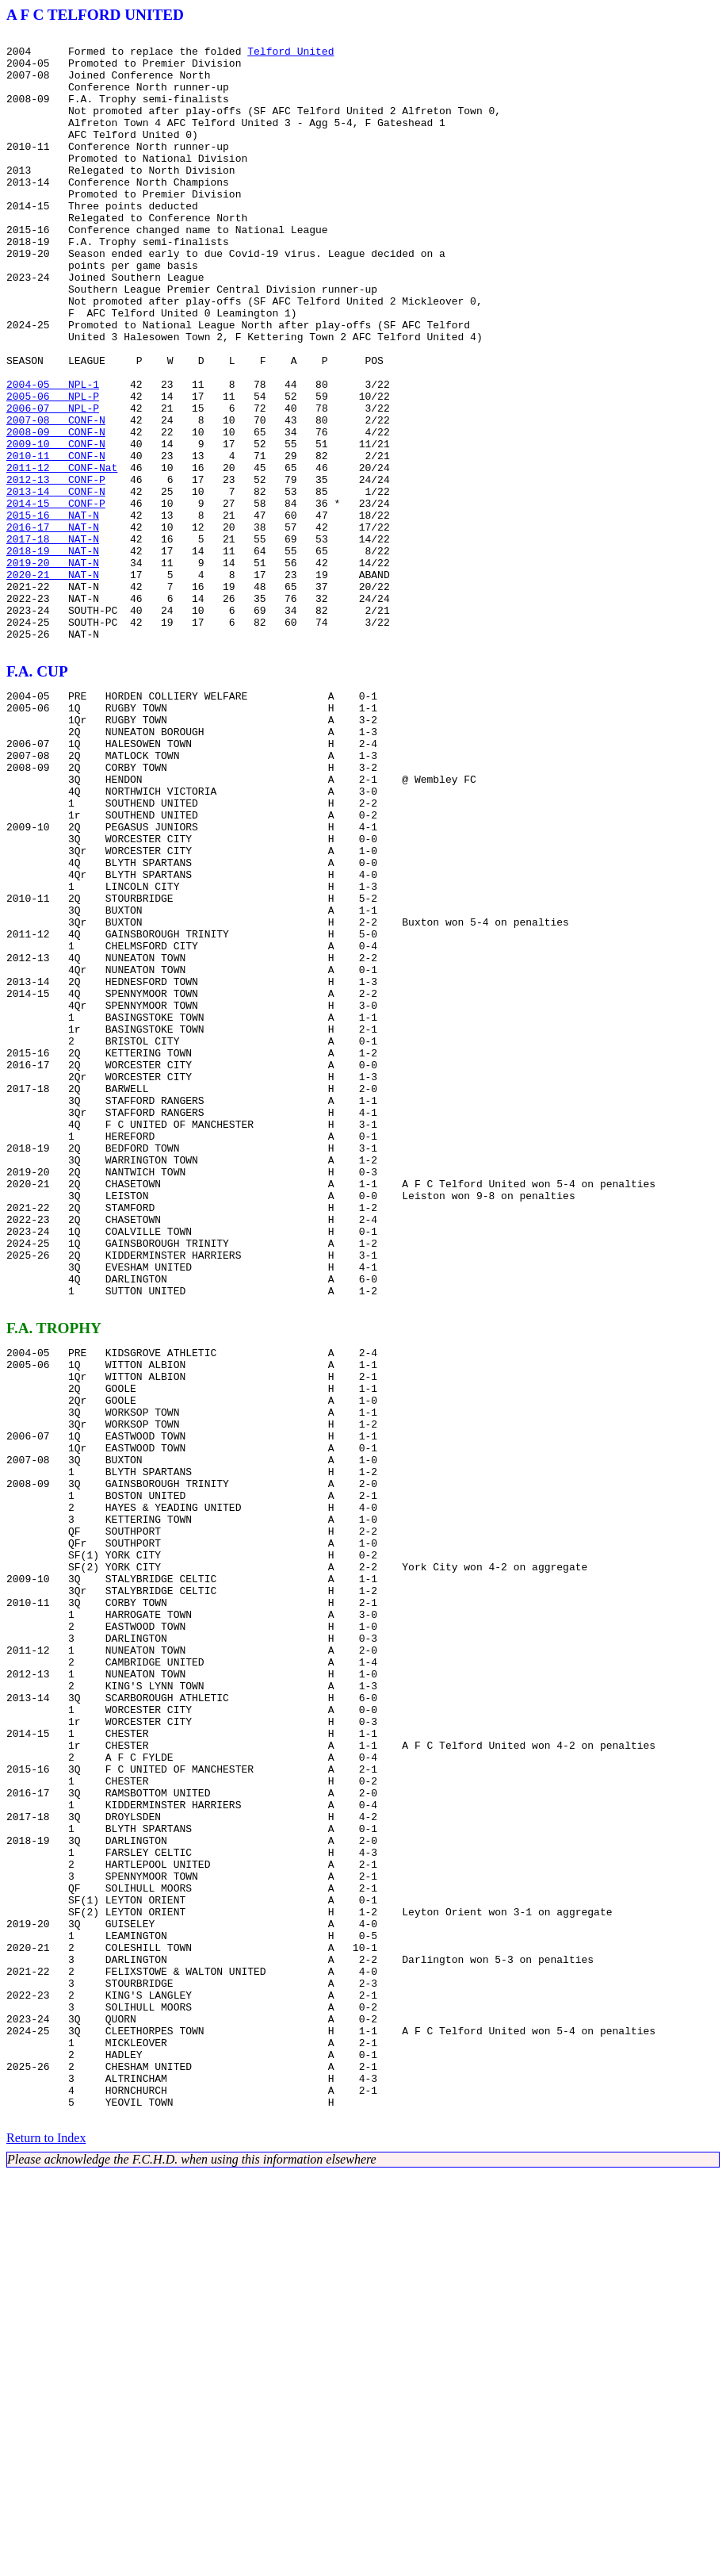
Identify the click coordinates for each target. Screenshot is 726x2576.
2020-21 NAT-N (52, 684)
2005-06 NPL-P (52, 469)
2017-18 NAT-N (52, 641)
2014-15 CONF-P (55, 598)
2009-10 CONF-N (55, 526)
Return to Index (46, 2540)
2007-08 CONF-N (55, 498)
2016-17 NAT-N (52, 626)
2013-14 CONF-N (55, 584)
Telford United (290, 55)
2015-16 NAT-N (52, 612)
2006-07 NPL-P (52, 484)
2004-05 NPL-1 (52, 455)
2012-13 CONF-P (55, 569)
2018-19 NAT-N (52, 655)
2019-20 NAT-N (52, 669)
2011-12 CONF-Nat (61, 555)
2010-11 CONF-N (55, 541)
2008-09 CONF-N (55, 512)
